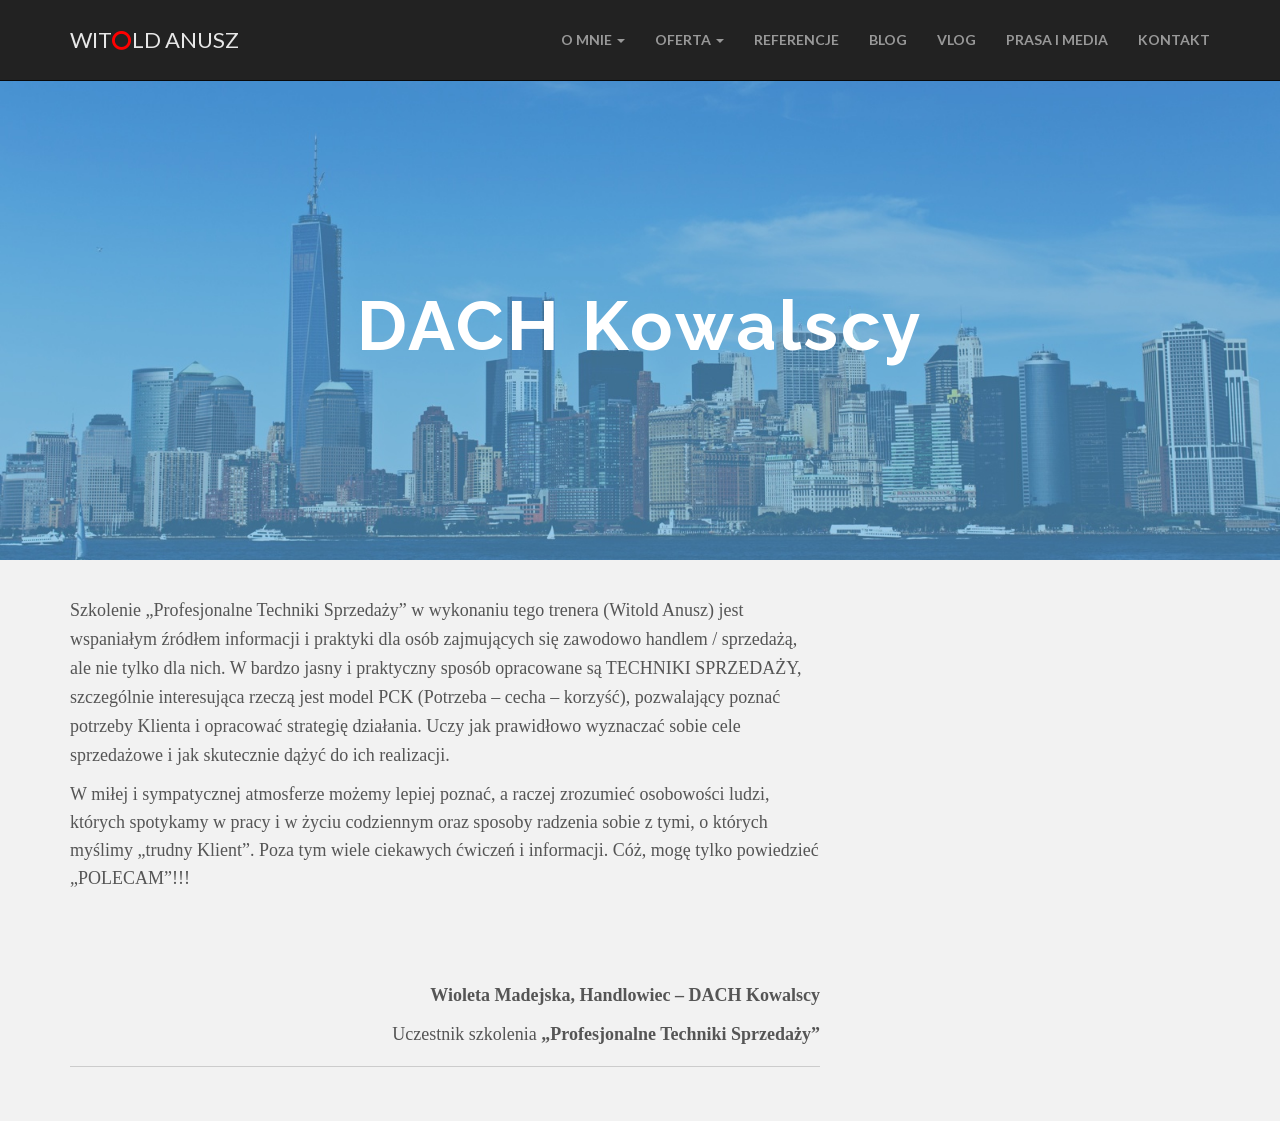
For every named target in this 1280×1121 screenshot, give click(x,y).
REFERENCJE (796, 39)
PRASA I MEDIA (1057, 39)
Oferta (689, 39)
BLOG (888, 39)
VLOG (956, 39)
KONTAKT (1174, 39)
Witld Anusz (154, 39)
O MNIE (593, 39)
